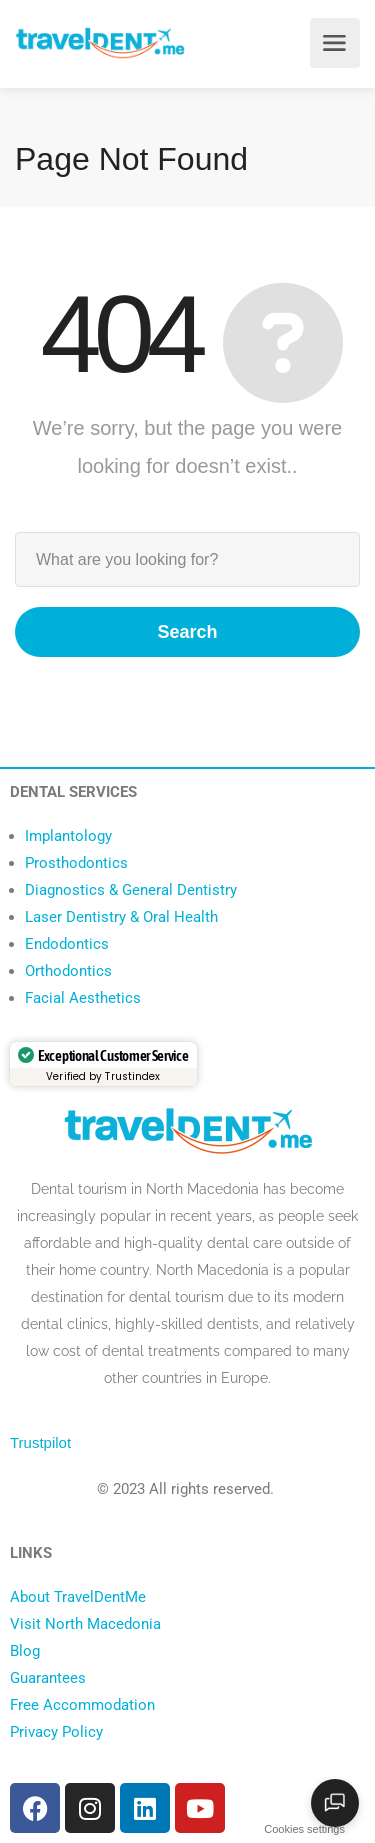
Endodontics (67, 944)
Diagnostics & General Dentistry (131, 890)
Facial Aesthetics (83, 998)
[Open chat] (335, 1803)
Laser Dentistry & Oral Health (121, 917)
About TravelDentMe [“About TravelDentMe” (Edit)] (78, 1597)
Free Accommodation (82, 1705)
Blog (25, 1651)
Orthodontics (68, 971)
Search (187, 632)
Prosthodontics (76, 863)
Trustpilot (40, 1442)
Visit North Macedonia (85, 1624)
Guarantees (48, 1678)
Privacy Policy (56, 1732)
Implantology (68, 836)
